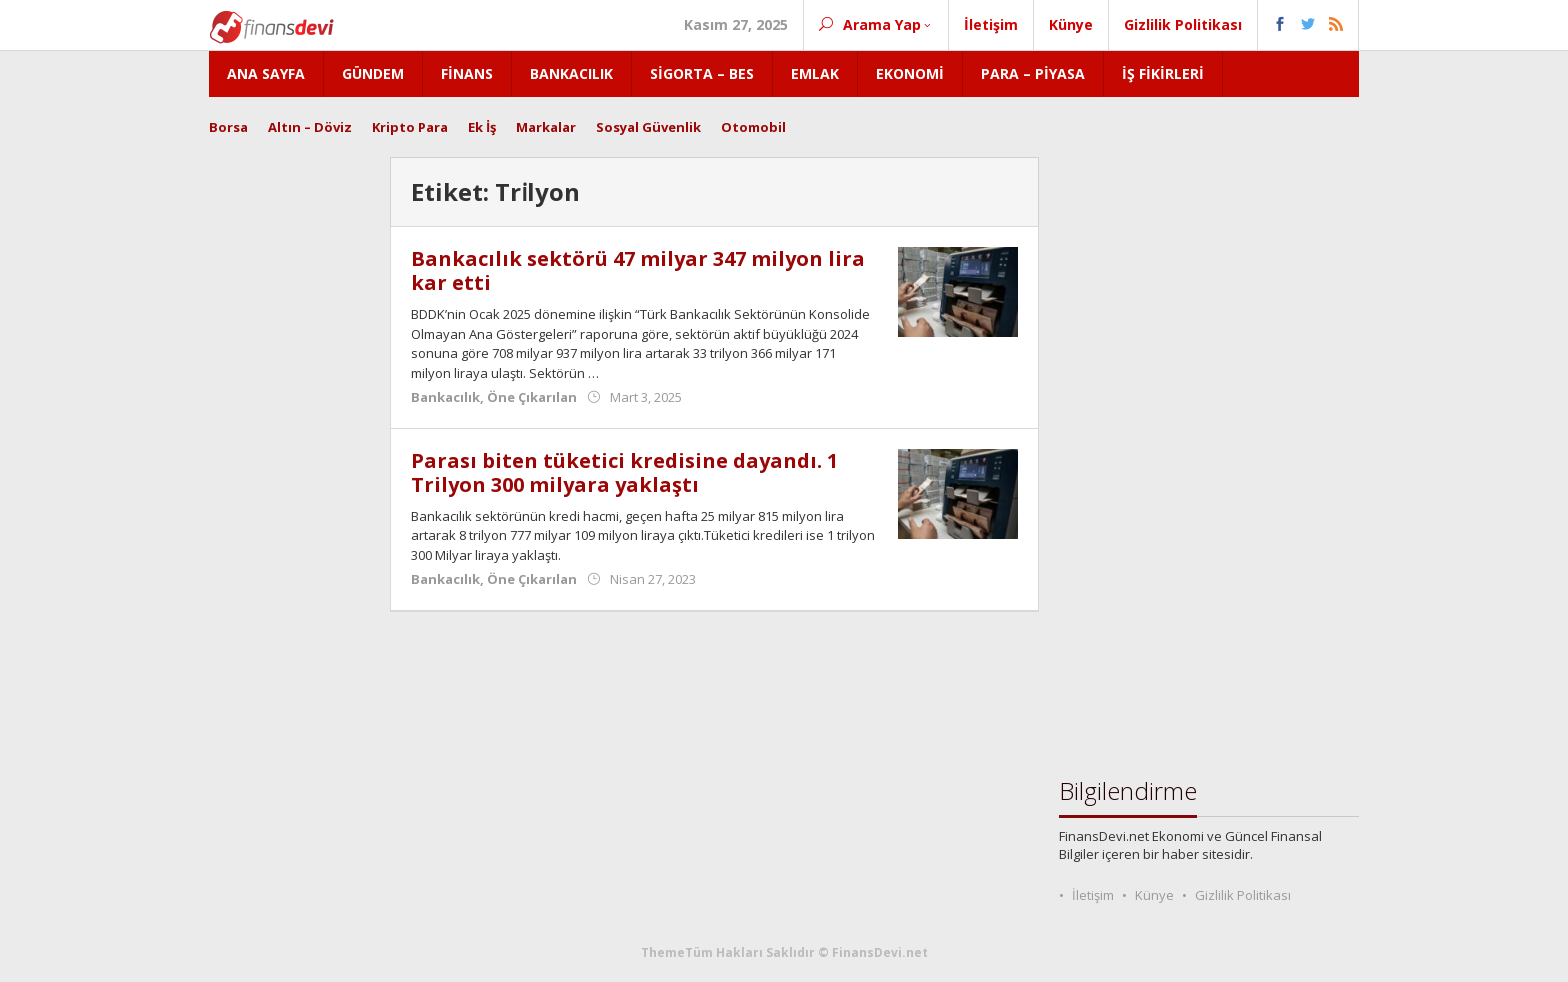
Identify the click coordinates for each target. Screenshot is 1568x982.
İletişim (1093, 895)
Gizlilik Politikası (1243, 895)
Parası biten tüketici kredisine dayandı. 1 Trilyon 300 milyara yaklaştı (624, 472)
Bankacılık (445, 397)
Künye (1154, 895)
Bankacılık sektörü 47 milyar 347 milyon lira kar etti (638, 270)
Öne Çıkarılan (532, 397)
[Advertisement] (289, 457)
